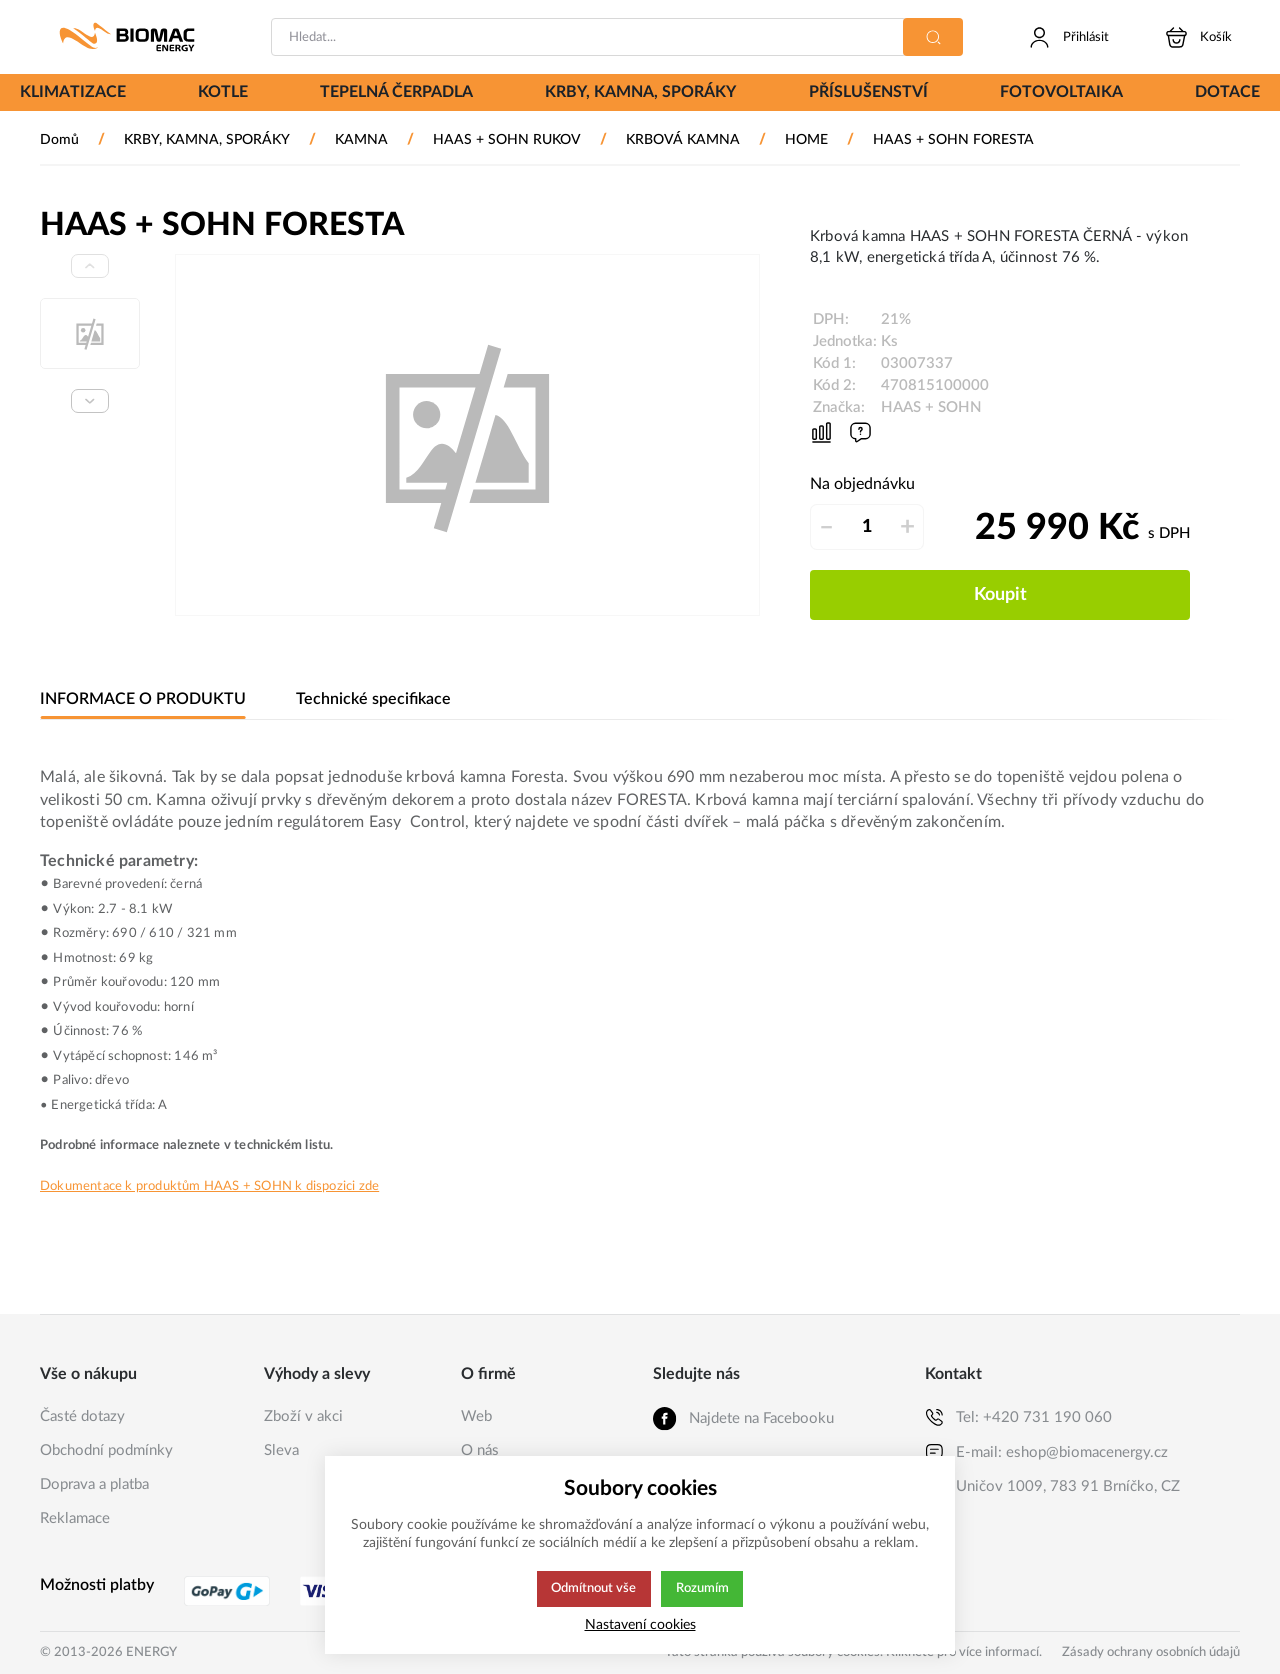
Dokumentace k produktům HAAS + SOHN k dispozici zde (209, 1186)
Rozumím (703, 1589)
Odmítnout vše (593, 1589)
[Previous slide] (90, 266)
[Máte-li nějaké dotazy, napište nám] (860, 432)
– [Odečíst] (826, 527)
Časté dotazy (82, 1416)
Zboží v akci (303, 1416)
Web (476, 1416)
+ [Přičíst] (907, 527)
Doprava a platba (94, 1484)
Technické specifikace (370, 699)
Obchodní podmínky (106, 1450)
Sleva (281, 1450)
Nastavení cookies (640, 1624)
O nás (480, 1450)
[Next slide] (90, 401)
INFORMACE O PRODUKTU (142, 699)
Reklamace (75, 1518)
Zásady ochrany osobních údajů (1151, 1652)
